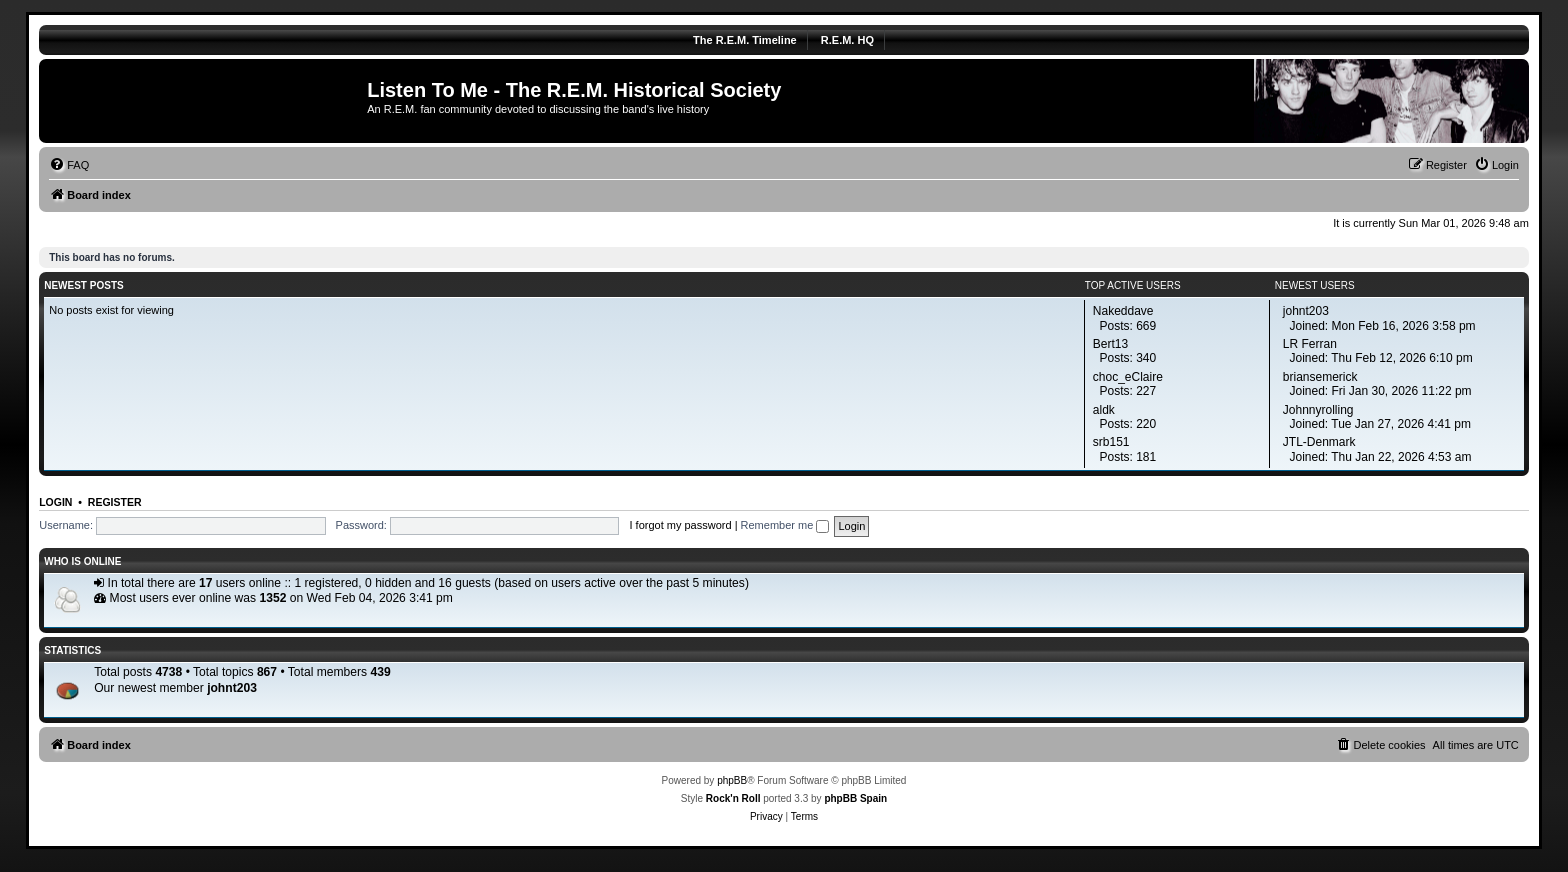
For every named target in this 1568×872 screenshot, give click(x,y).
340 (1146, 358)
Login (55, 502)
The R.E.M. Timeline (745, 40)
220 (1146, 424)
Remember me (785, 525)
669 (1146, 326)
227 (1146, 391)
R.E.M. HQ (847, 40)
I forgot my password (680, 525)
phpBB (732, 780)
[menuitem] (69, 165)
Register (115, 502)
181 (1146, 457)
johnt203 (232, 688)
